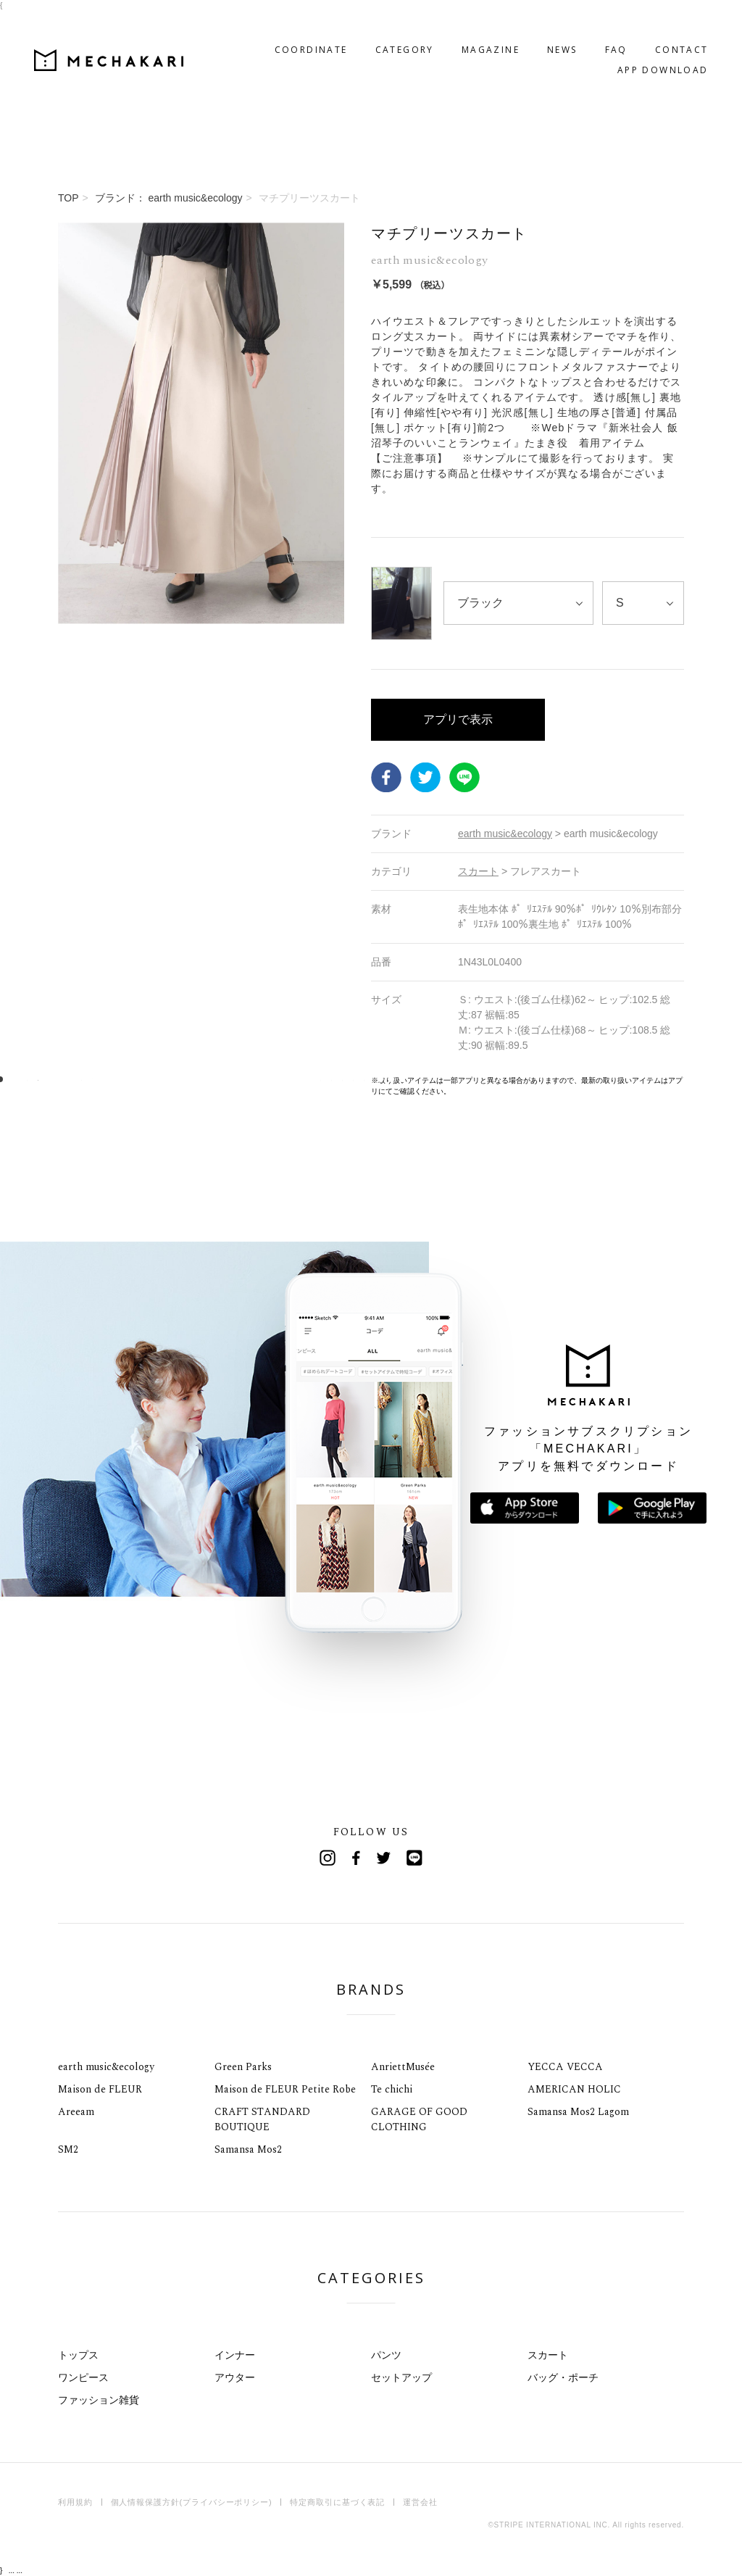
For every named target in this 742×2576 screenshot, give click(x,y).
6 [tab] (54, 1079)
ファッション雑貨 (98, 2400)
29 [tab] (304, 1079)
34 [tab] (359, 1079)
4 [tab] (33, 1079)
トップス (78, 2355)
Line (414, 1857)
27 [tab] (283, 1079)
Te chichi (391, 2089)
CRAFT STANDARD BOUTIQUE (262, 2119)
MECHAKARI (133, 37)
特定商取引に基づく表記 (337, 2502)
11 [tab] (109, 1079)
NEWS (537, 26)
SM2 (68, 2149)
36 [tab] (380, 1079)
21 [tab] (217, 1079)
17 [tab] (174, 1079)
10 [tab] (98, 1079)
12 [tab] (119, 1079)
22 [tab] (228, 1079)
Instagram (327, 1857)
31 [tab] (326, 1079)
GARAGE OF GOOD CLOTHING (419, 2119)
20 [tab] (206, 1079)
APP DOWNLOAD (638, 47)
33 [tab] (348, 1079)
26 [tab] (272, 1079)
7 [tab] (65, 1079)
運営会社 (420, 2502)
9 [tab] (87, 1079)
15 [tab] (152, 1079)
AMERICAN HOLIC (574, 2089)
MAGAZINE (466, 26)
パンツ (386, 2355)
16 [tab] (163, 1079)
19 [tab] (196, 1079)
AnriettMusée (403, 2066)
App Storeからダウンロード (524, 1508)
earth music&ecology (106, 2066)
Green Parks (243, 2066)
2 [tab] (11, 1079)
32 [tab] (337, 1079)
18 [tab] (185, 1079)
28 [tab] (293, 1079)
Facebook (386, 778)
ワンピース (83, 2377)
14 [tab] (141, 1079)
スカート (548, 2355)
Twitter (425, 778)
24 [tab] (250, 1079)
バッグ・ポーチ (563, 2377)
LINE (464, 778)
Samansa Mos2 (248, 2149)
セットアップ (401, 2377)
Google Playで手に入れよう (652, 1508)
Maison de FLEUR (100, 2089)
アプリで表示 (458, 719)
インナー (234, 2355)
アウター (234, 2377)
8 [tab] (76, 1079)
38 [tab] (402, 1079)
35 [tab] (369, 1079)
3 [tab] (22, 1079)
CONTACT (657, 26)
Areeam (76, 2111)
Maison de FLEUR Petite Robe (285, 2089)
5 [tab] (43, 1079)
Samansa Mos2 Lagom (578, 2111)
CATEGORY (380, 26)
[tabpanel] (201, 659)
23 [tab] (239, 1079)
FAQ (591, 26)
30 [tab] (315, 1079)
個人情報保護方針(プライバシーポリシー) (191, 2502)
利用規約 (75, 2502)
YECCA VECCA (565, 2066)
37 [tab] (391, 1079)
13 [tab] (130, 1079)
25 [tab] (261, 1079)
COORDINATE (286, 26)
